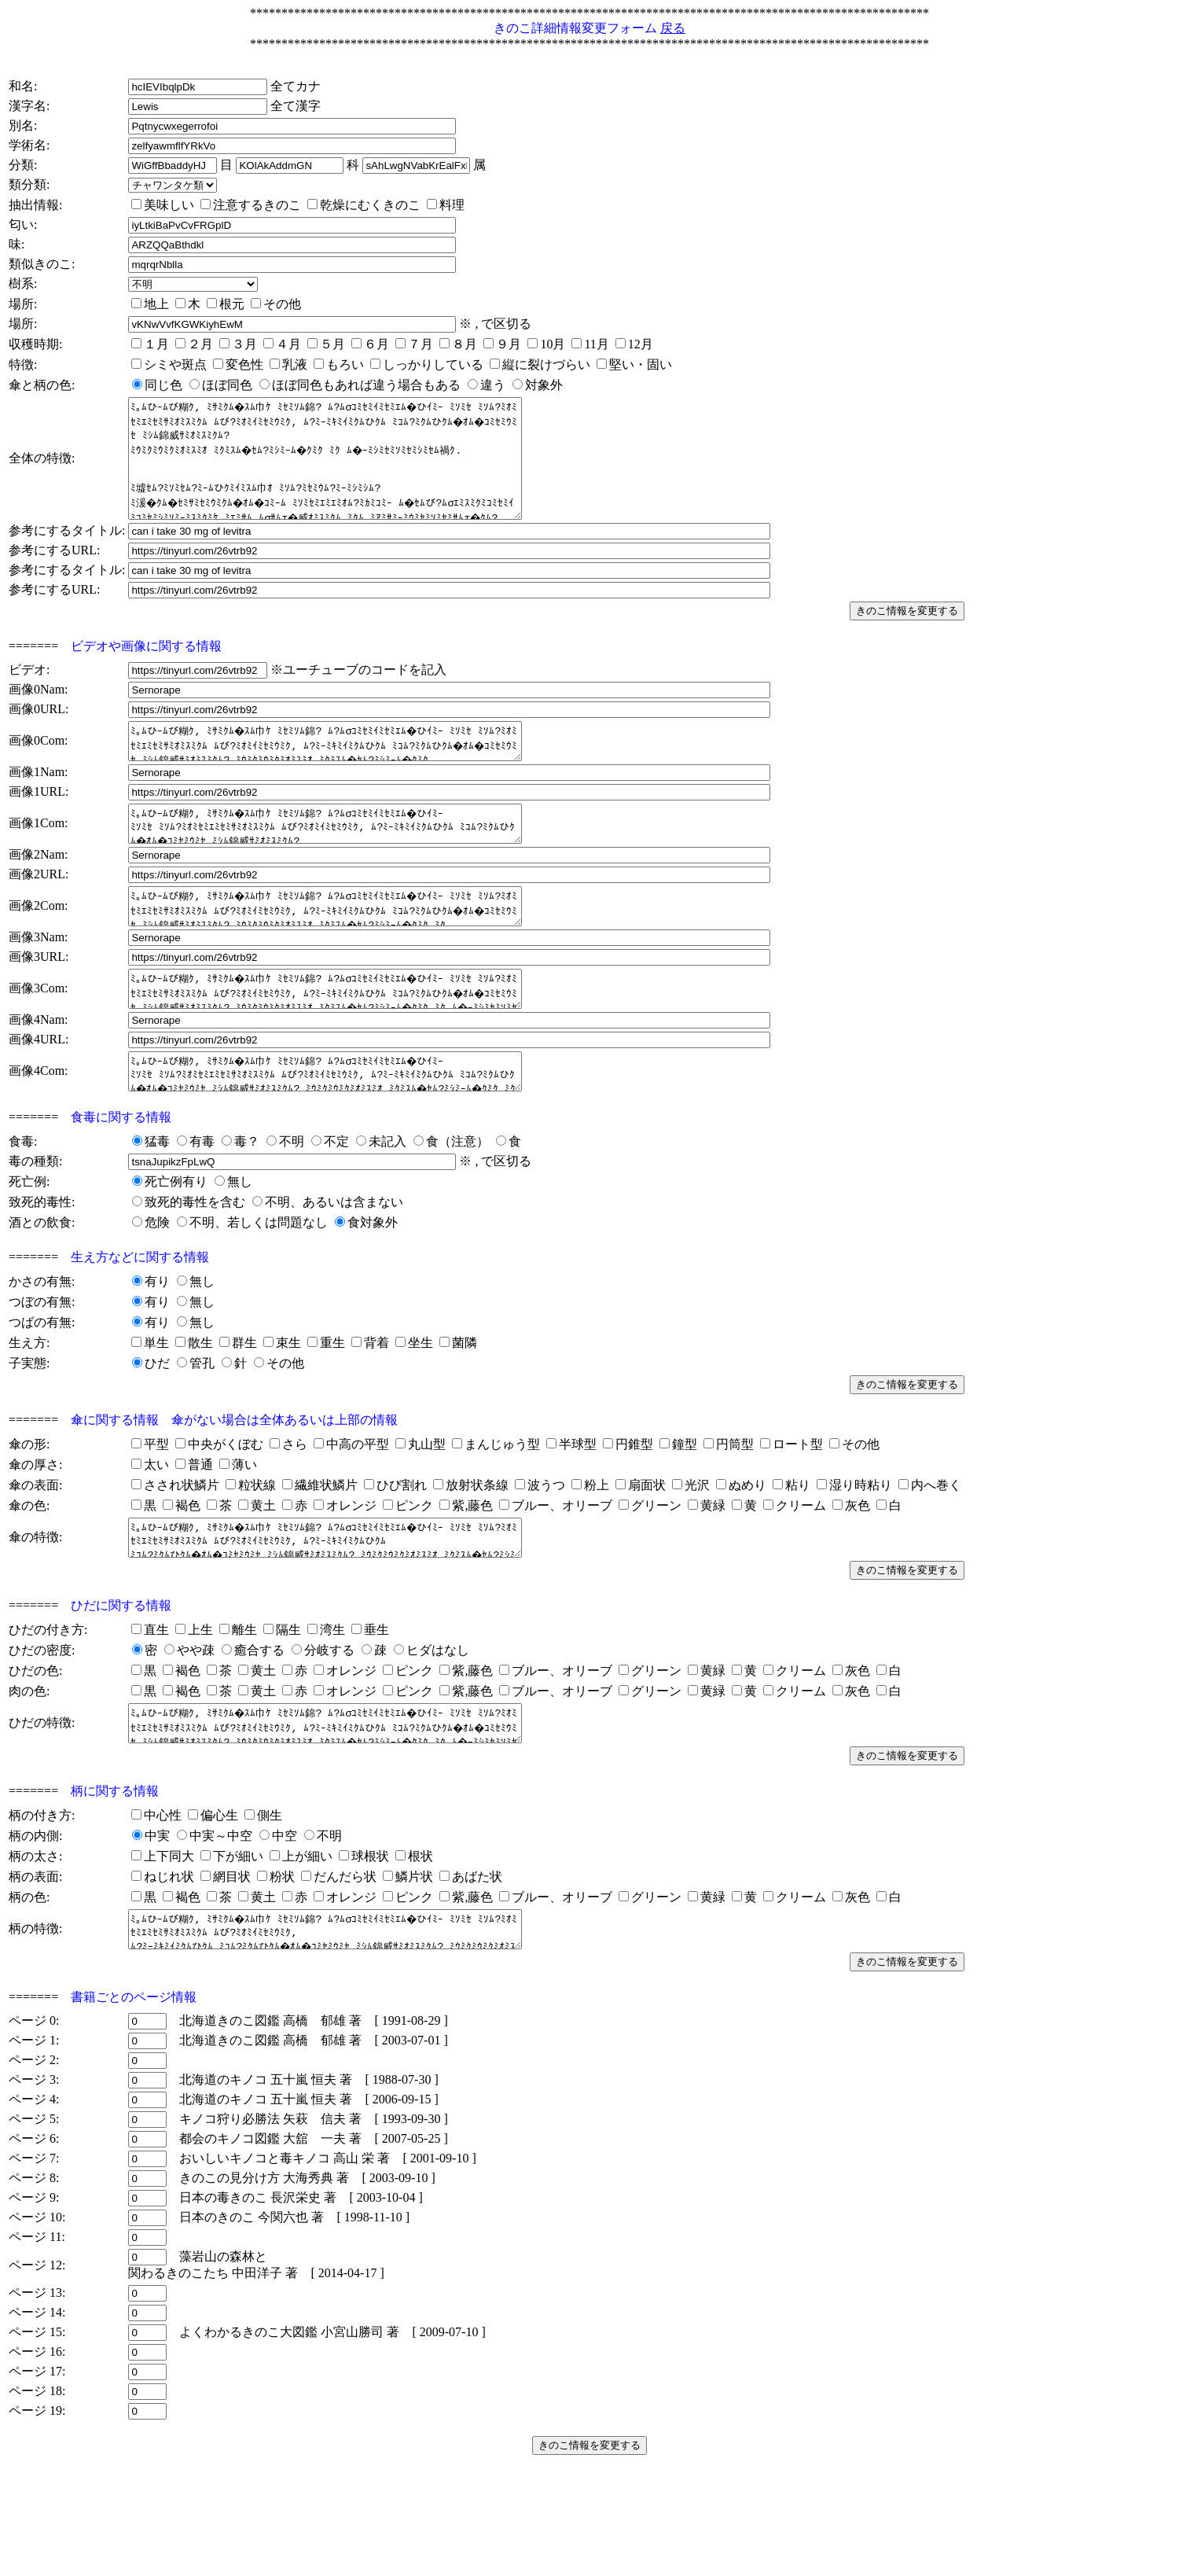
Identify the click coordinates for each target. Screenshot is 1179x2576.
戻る (672, 28)
